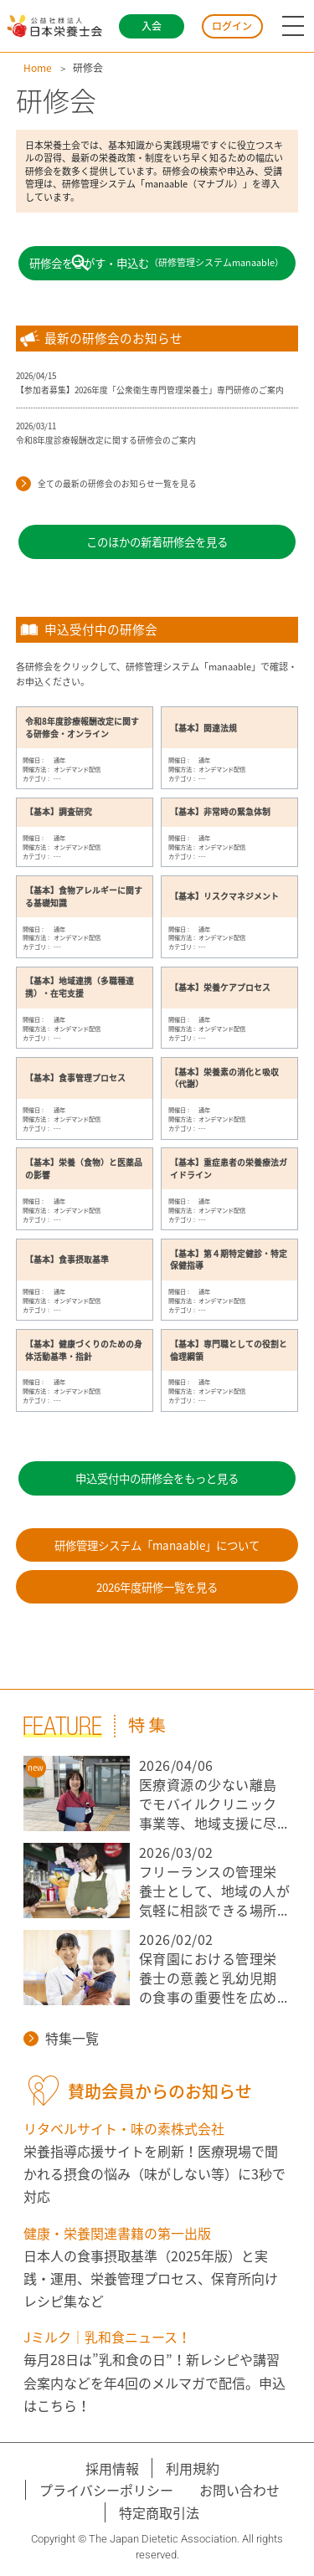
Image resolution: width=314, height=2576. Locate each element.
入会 (152, 25)
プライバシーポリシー (106, 2490)
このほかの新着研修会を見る (157, 541)
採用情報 (112, 2468)
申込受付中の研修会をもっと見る (157, 1478)
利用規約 (192, 2468)
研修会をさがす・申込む (156, 262)
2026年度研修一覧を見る (157, 1586)
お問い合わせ (239, 2490)
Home (37, 67)
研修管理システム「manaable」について (157, 1545)
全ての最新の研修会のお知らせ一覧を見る (106, 484)
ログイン (232, 25)
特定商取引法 (159, 2512)
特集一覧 (61, 2038)
